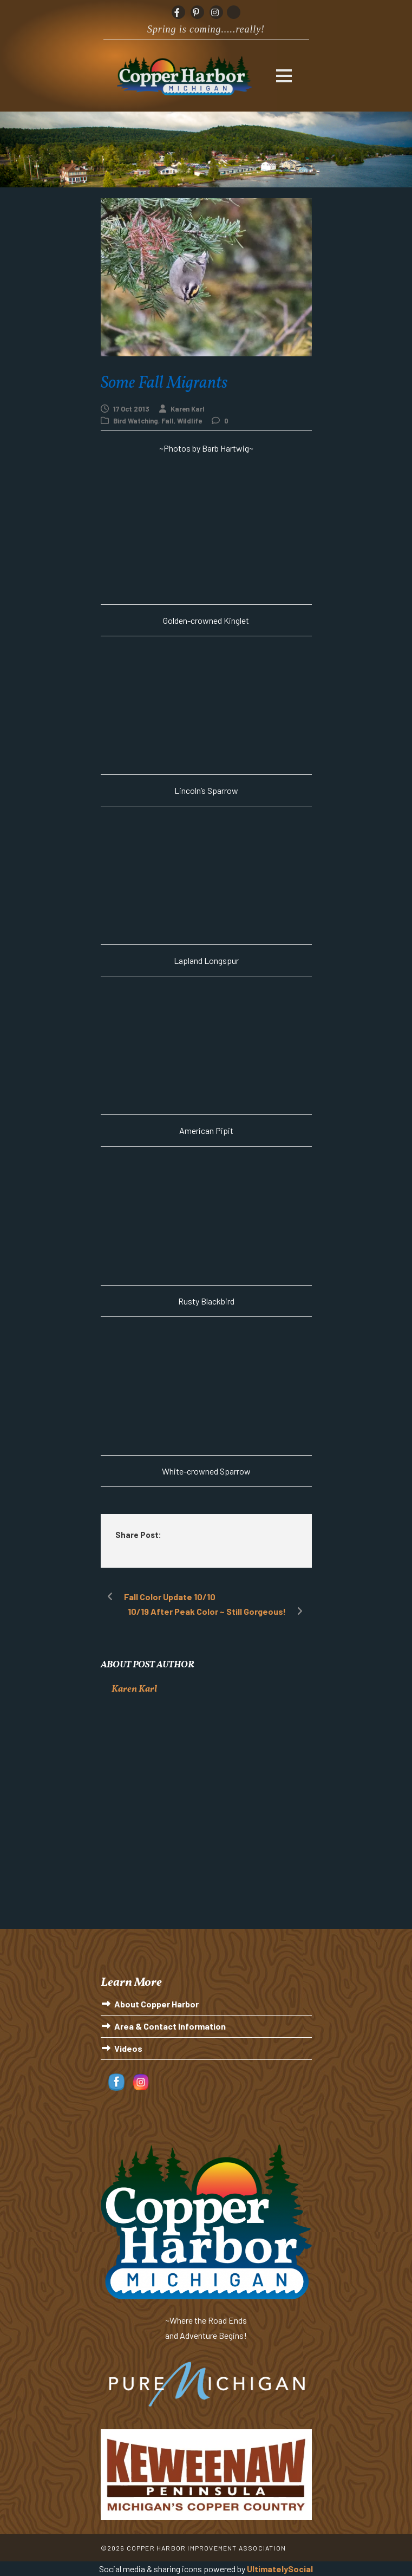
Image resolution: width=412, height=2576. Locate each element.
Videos (128, 2048)
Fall (167, 420)
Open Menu (284, 75)
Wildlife (189, 420)
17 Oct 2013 (131, 409)
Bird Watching (135, 420)
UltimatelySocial (280, 2569)
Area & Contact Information (170, 2026)
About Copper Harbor (156, 2004)
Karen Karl (188, 409)
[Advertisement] (206, 1820)
